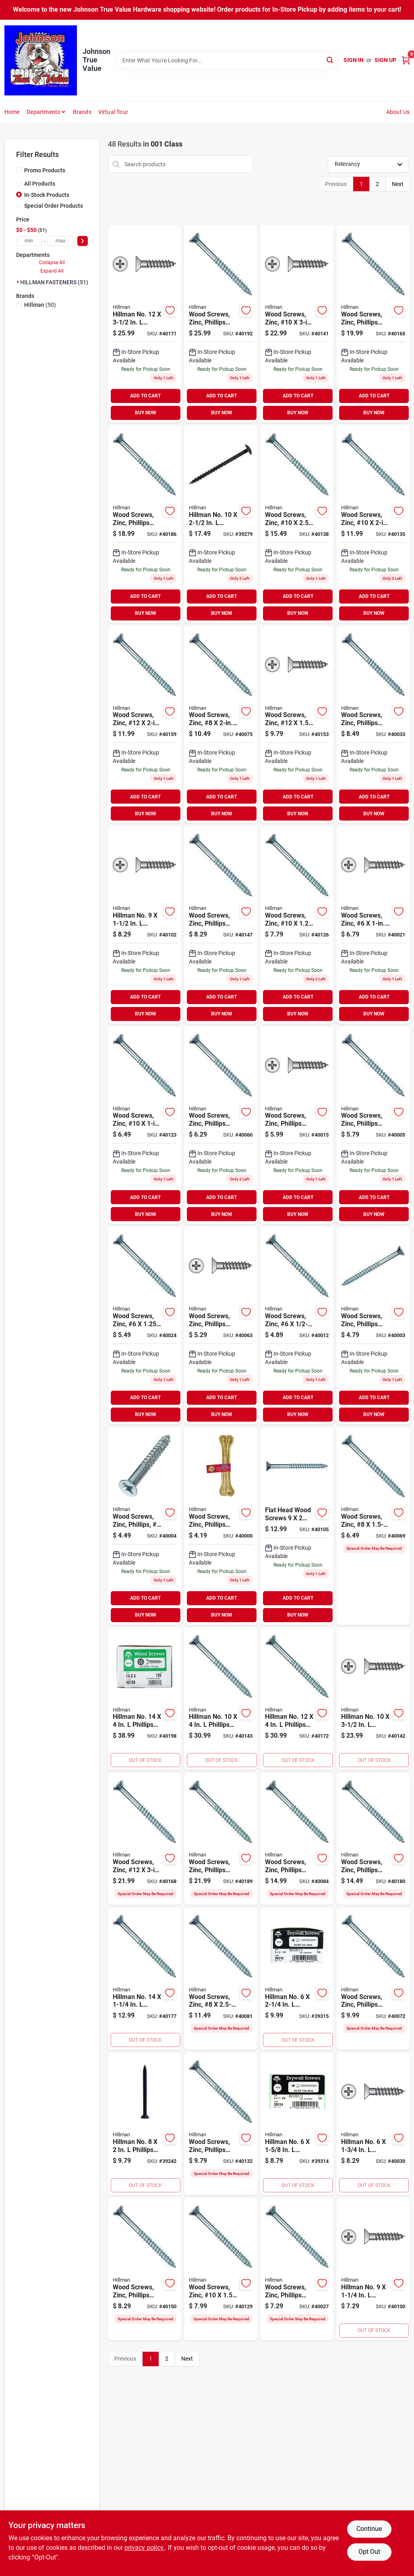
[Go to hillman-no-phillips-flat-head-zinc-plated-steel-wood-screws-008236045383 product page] (220, 1699)
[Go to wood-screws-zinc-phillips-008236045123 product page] (296, 1839)
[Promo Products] (19, 170)
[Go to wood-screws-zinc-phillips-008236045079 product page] (373, 1979)
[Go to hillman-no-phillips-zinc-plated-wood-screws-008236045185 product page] (373, 2269)
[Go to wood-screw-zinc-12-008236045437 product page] (296, 725)
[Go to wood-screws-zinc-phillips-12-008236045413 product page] (220, 925)
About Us (398, 112)
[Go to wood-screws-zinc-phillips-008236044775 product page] (373, 1125)
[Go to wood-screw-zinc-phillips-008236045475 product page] (373, 324)
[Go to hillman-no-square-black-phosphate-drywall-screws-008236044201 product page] (296, 1979)
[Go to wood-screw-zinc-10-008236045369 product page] (296, 324)
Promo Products (44, 170)
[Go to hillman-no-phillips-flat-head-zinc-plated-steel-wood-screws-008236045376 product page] (373, 1699)
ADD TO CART (145, 396)
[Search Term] (227, 60)
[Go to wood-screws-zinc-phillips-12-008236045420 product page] (144, 2269)
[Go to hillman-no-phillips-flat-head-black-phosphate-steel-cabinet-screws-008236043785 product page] (144, 2124)
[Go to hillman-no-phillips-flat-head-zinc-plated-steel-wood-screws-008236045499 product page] (144, 324)
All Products (39, 184)
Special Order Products (53, 206)
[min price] (29, 241)
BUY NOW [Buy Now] (145, 413)
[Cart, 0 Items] (406, 60)
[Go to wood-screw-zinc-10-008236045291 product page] (296, 925)
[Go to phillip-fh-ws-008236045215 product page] (296, 1526)
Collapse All (52, 262)
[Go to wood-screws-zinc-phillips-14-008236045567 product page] (144, 524)
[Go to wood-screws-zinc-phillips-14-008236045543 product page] (373, 1839)
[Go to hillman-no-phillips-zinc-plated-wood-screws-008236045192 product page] (144, 925)
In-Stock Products (46, 195)
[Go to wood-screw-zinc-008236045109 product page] (220, 1979)
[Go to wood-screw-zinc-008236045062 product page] (373, 1526)
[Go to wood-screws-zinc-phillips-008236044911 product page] (373, 725)
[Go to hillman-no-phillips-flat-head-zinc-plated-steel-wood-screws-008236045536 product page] (144, 1979)
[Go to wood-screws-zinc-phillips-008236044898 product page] (296, 2269)
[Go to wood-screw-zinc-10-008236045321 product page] (373, 524)
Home (12, 112)
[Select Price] (82, 241)
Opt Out (369, 2551)
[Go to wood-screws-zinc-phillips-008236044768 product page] (144, 1526)
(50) (40, 305)
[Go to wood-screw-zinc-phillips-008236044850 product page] (296, 1125)
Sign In (354, 60)
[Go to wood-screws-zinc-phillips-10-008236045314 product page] (220, 2124)
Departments (43, 112)
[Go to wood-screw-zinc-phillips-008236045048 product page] (220, 1325)
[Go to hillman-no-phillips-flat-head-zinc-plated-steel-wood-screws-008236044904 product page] (373, 2124)
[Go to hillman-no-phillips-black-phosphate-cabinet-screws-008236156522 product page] (220, 524)
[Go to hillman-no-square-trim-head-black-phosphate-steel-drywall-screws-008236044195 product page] (296, 2124)
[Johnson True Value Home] (40, 60)
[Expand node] (18, 281)
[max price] (60, 241)
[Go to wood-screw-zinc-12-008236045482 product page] (144, 1839)
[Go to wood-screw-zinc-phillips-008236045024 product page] (220, 1125)
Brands (82, 112)
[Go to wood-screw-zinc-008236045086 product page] (220, 725)
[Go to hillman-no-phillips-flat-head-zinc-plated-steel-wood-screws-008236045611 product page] (144, 1699)
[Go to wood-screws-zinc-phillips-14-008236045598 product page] (220, 324)
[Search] (330, 59)
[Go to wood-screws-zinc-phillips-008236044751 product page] (373, 1325)
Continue (369, 2529)
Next (398, 184)
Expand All (52, 271)
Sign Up (385, 60)
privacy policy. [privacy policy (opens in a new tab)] (144, 2547)
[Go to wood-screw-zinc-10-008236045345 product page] (296, 524)
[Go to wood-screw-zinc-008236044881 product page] (144, 1325)
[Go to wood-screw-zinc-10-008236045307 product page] (220, 2269)
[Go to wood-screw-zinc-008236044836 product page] (296, 1325)
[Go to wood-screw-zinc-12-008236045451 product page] (144, 725)
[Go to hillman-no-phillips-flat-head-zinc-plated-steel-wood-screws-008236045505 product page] (296, 1699)
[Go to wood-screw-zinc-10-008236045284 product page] (144, 1125)
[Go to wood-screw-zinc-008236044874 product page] (373, 925)
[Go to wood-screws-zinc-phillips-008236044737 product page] (220, 1526)
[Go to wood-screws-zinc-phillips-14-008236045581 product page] (220, 1839)
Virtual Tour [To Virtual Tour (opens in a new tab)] (113, 112)
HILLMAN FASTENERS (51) (54, 282)
